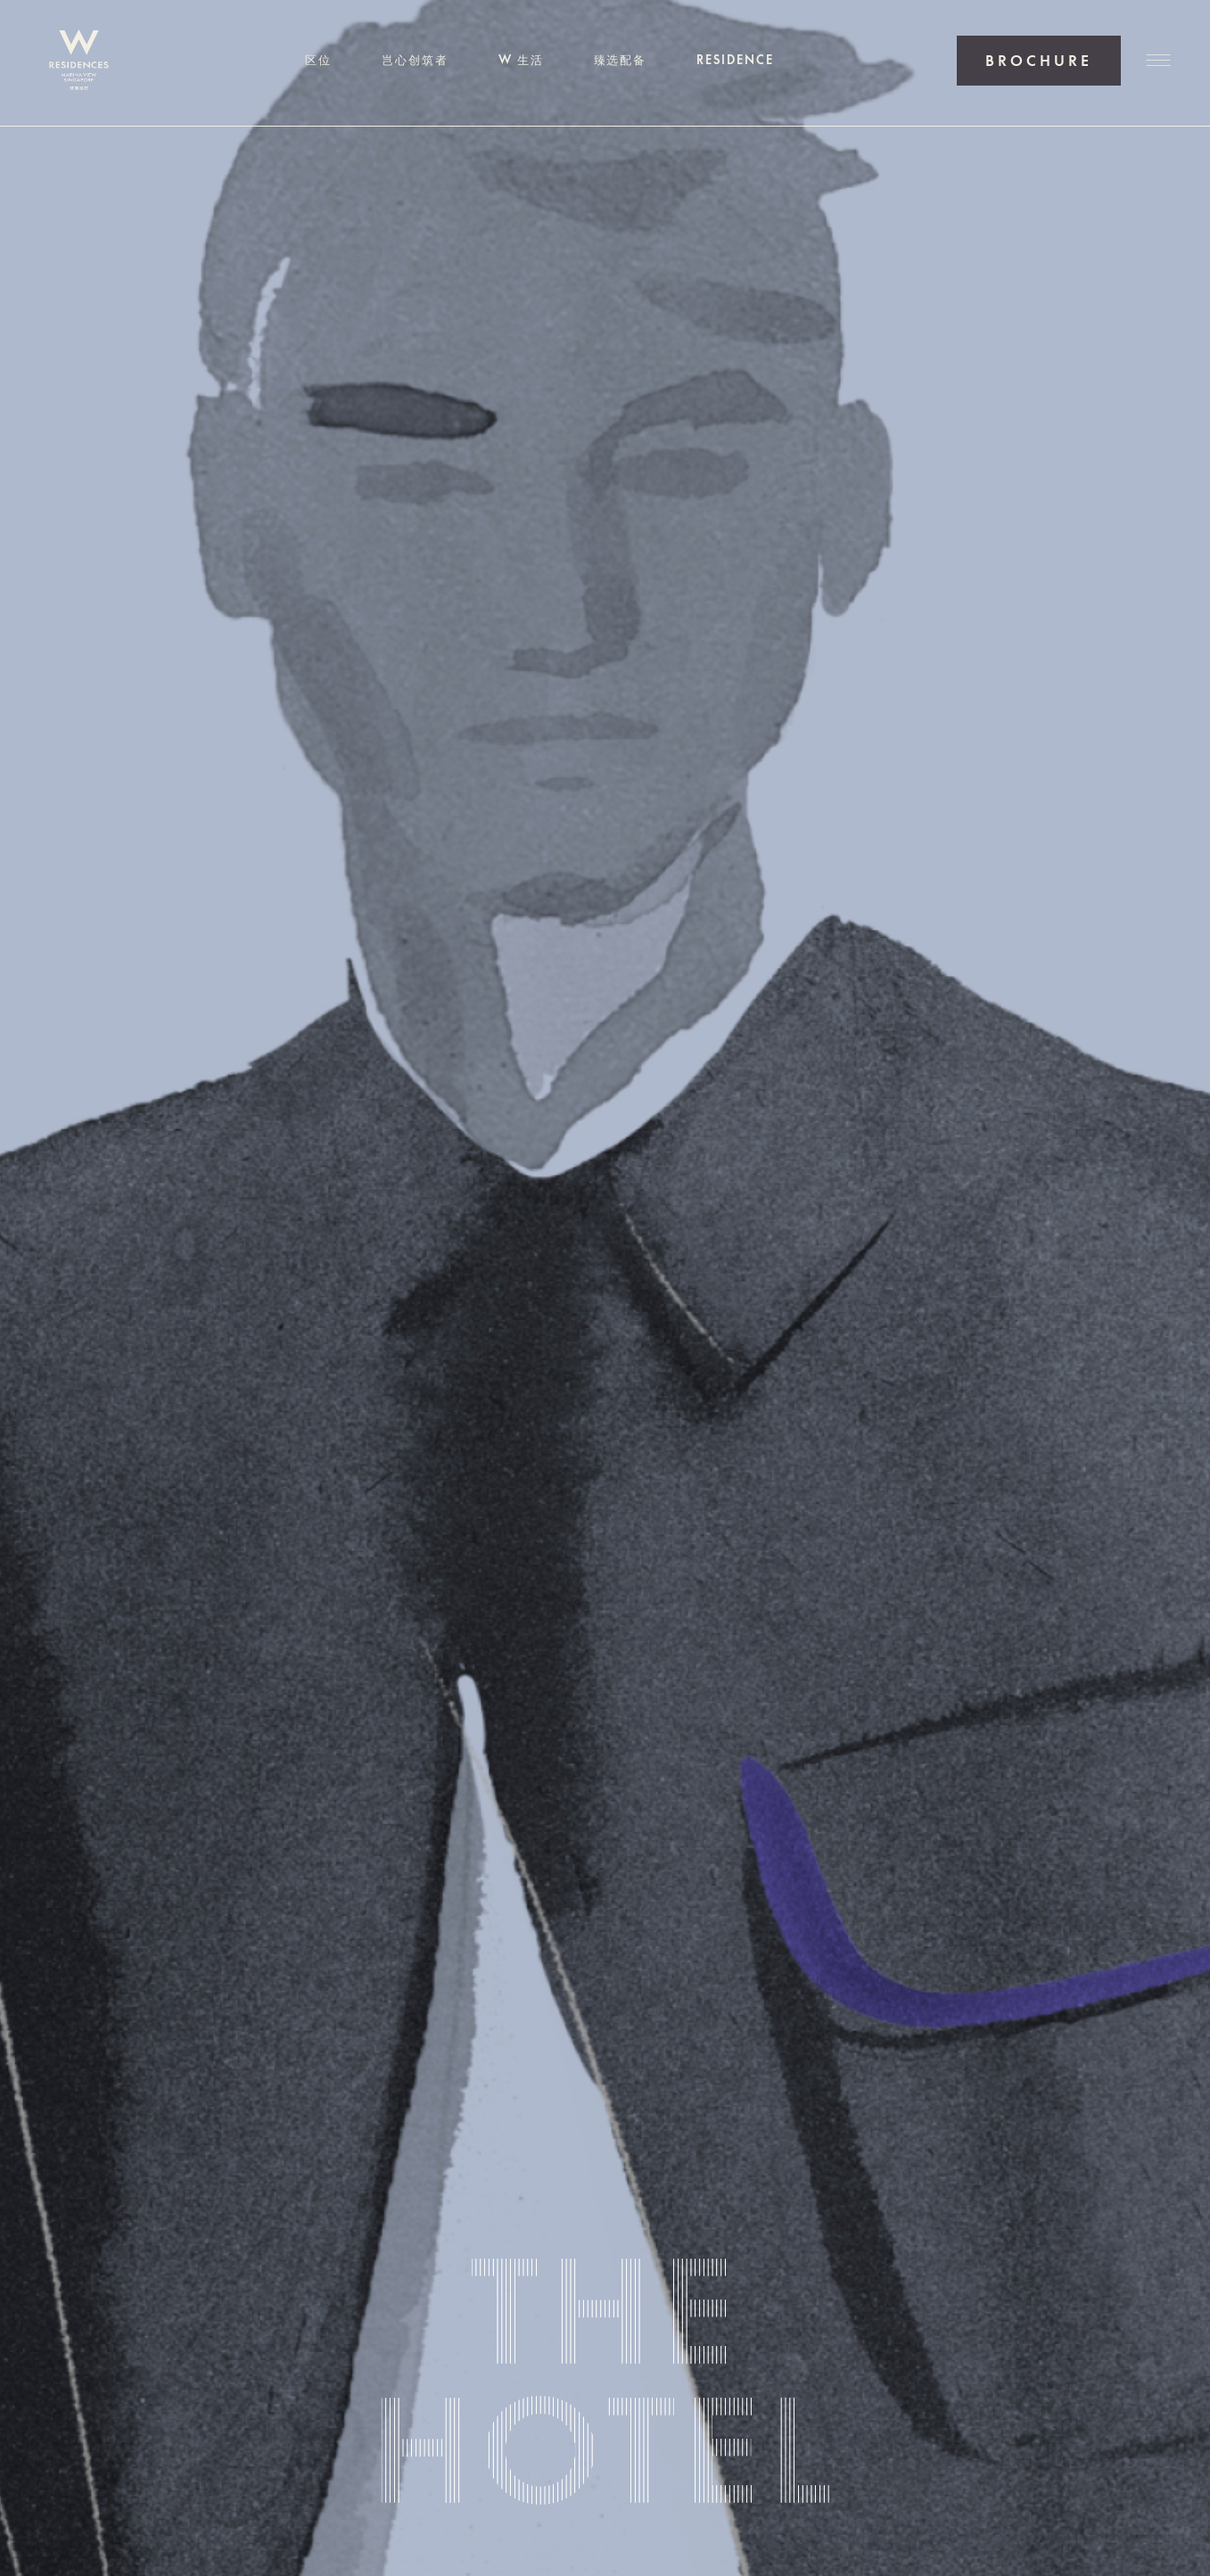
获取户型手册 (1039, 61)
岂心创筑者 (415, 60)
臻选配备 (620, 60)
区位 (318, 60)
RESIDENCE (735, 60)
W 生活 (521, 60)
